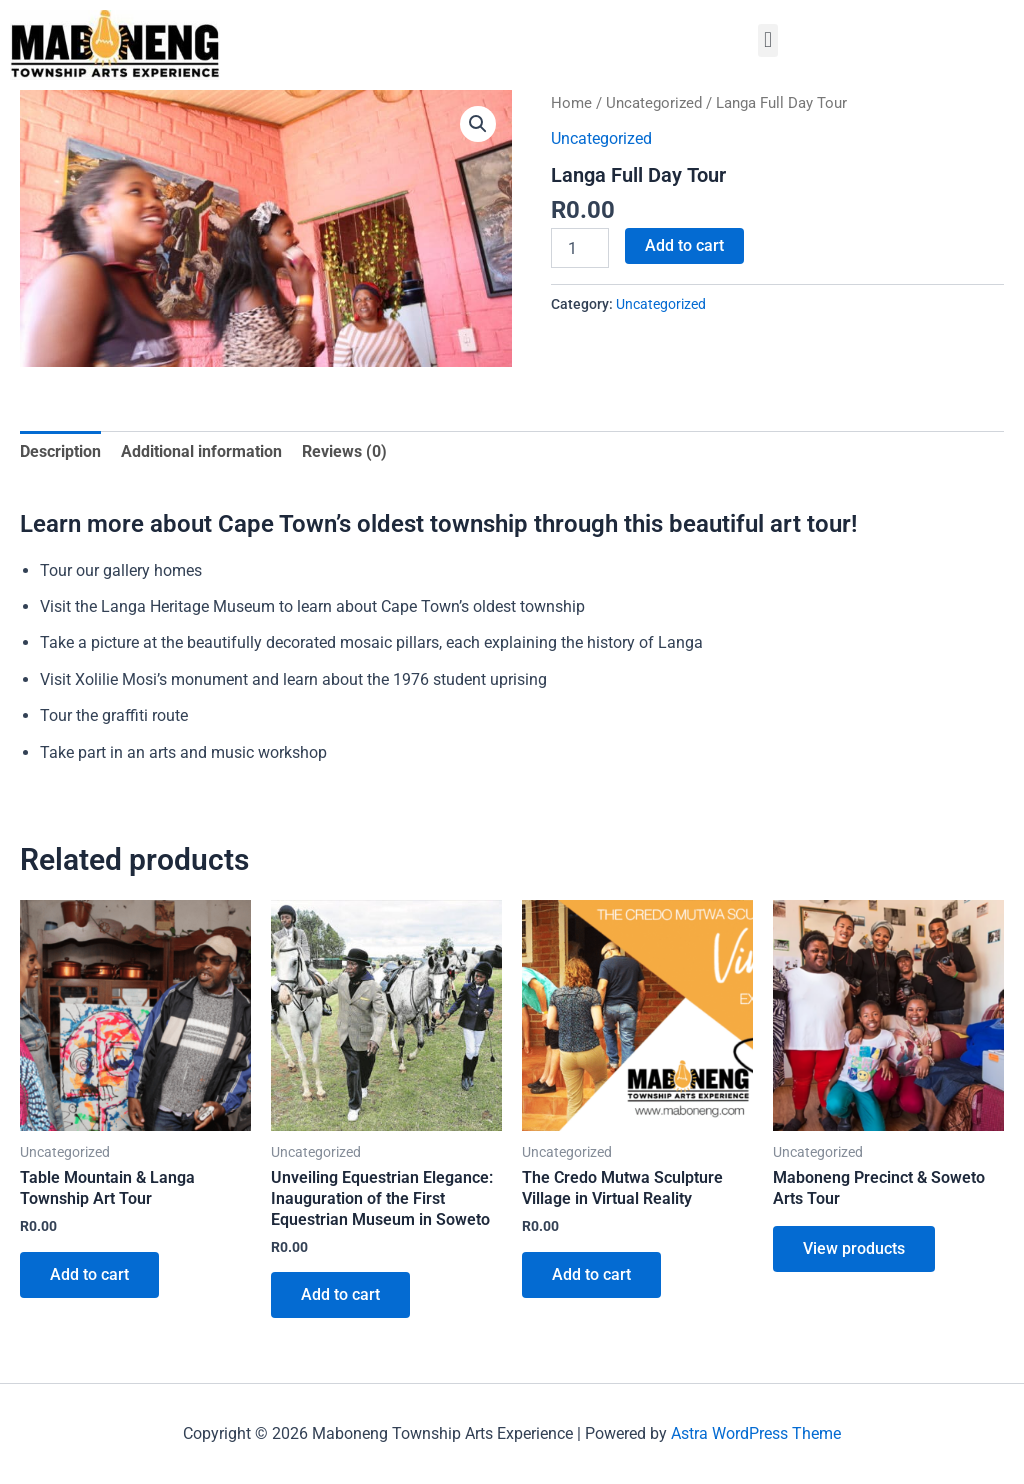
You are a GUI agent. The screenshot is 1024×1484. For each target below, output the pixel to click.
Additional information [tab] (201, 451)
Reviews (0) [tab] (344, 451)
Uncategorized (654, 103)
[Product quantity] (580, 248)
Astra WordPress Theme (756, 1433)
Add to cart (684, 245)
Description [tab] (60, 451)
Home (571, 103)
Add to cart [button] (89, 1274)
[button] (767, 40)
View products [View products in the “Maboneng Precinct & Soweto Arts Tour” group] (854, 1248)
